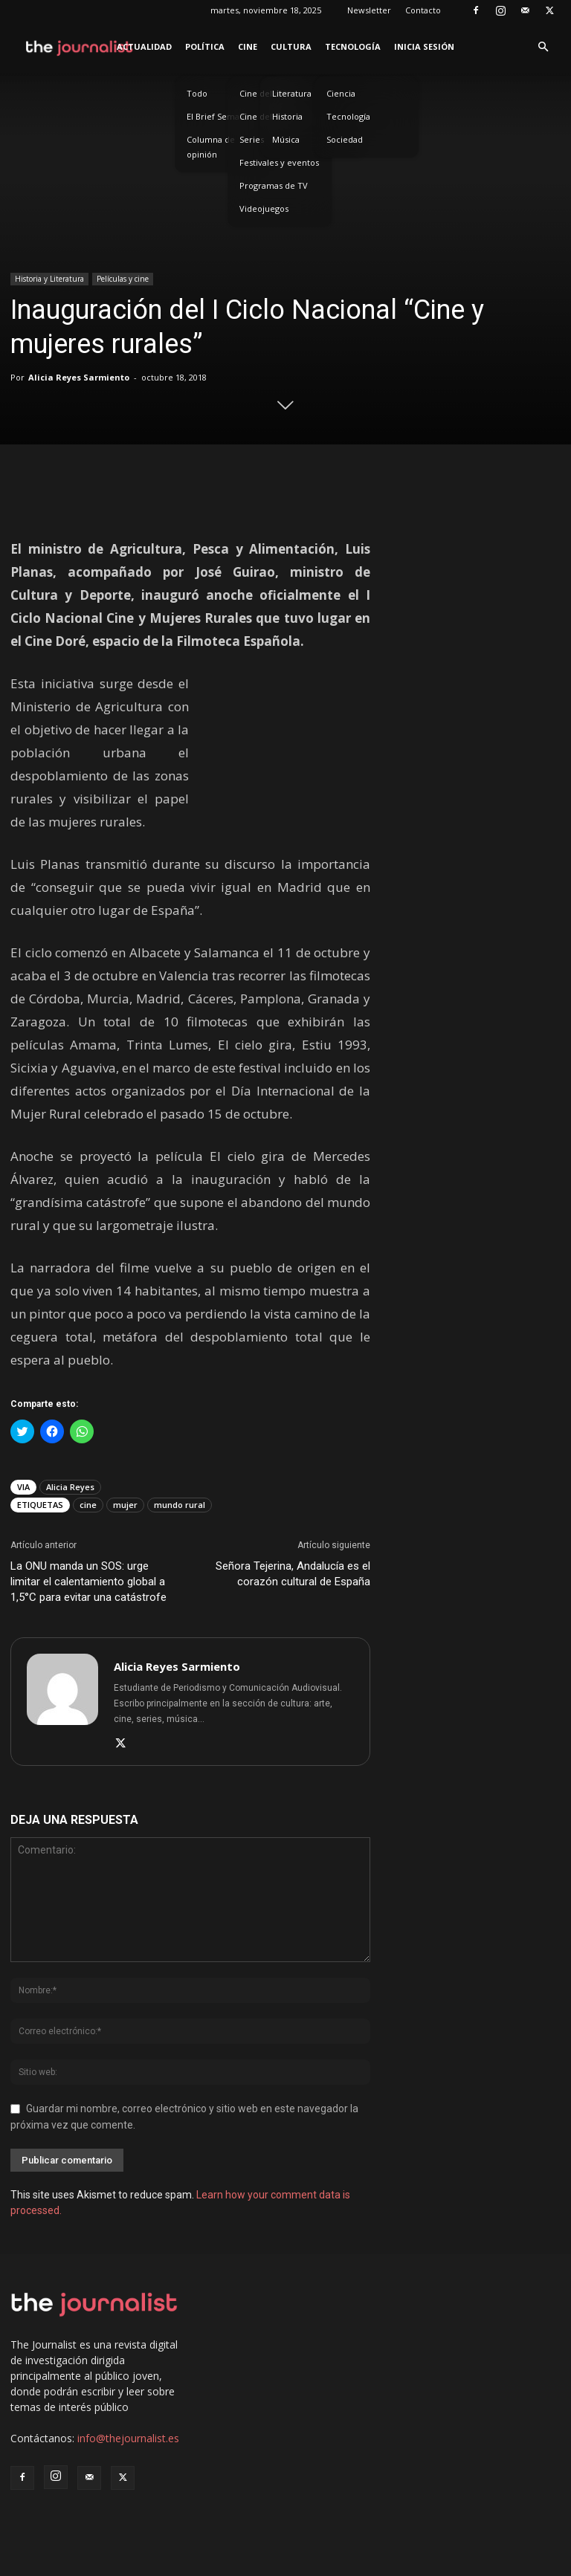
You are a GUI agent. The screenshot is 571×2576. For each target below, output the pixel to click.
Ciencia (340, 93)
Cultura (291, 46)
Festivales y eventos (279, 162)
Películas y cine (123, 279)
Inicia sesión (424, 46)
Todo (197, 93)
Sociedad (344, 139)
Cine (247, 46)
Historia (287, 116)
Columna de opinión (211, 147)
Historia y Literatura (49, 279)
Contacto (423, 10)
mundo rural (179, 1504)
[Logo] (80, 47)
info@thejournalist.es (128, 2438)
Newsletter (369, 10)
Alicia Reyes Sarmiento (78, 377)
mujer (125, 1504)
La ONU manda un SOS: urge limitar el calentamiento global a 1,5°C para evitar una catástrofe (88, 1581)
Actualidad (144, 46)
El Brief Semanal (219, 116)
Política (205, 46)
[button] (543, 47)
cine (88, 1504)
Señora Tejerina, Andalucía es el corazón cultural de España (293, 1573)
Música (286, 139)
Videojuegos (263, 208)
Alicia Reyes (70, 1486)
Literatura (292, 93)
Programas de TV (273, 185)
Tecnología (353, 46)
